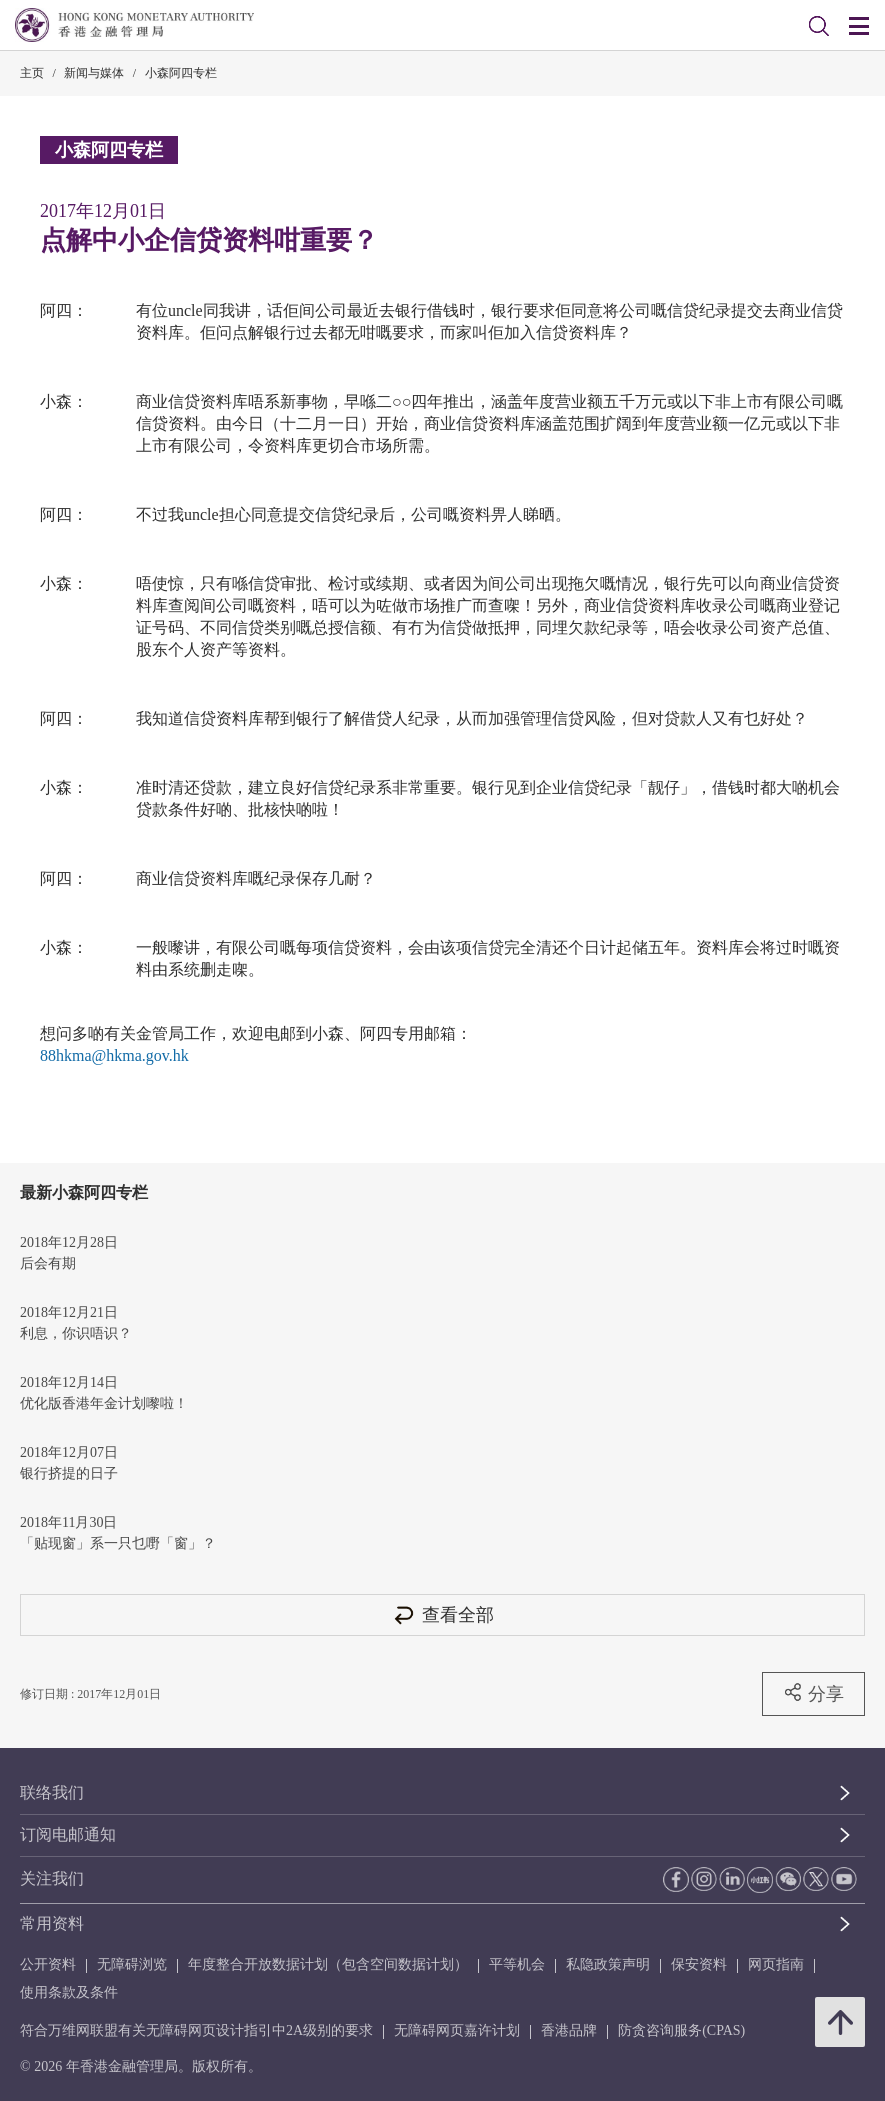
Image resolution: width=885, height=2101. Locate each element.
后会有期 (48, 1263)
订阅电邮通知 (68, 1834)
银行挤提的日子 (69, 1473)
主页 (32, 73)
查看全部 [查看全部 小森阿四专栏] (443, 1614)
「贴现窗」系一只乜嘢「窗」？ (118, 1543)
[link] (819, 26)
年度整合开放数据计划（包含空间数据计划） (328, 1964)
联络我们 (52, 1792)
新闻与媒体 (94, 73)
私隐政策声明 (608, 1964)
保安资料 (699, 1964)
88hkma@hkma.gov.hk (114, 1055)
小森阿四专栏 (181, 73)
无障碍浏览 (132, 1964)
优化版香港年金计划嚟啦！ (104, 1403)
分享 (813, 1693)
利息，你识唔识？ (76, 1333)
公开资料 (48, 1964)
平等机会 (517, 1964)
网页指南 (776, 1964)
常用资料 (52, 1923)
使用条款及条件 (69, 1992)
